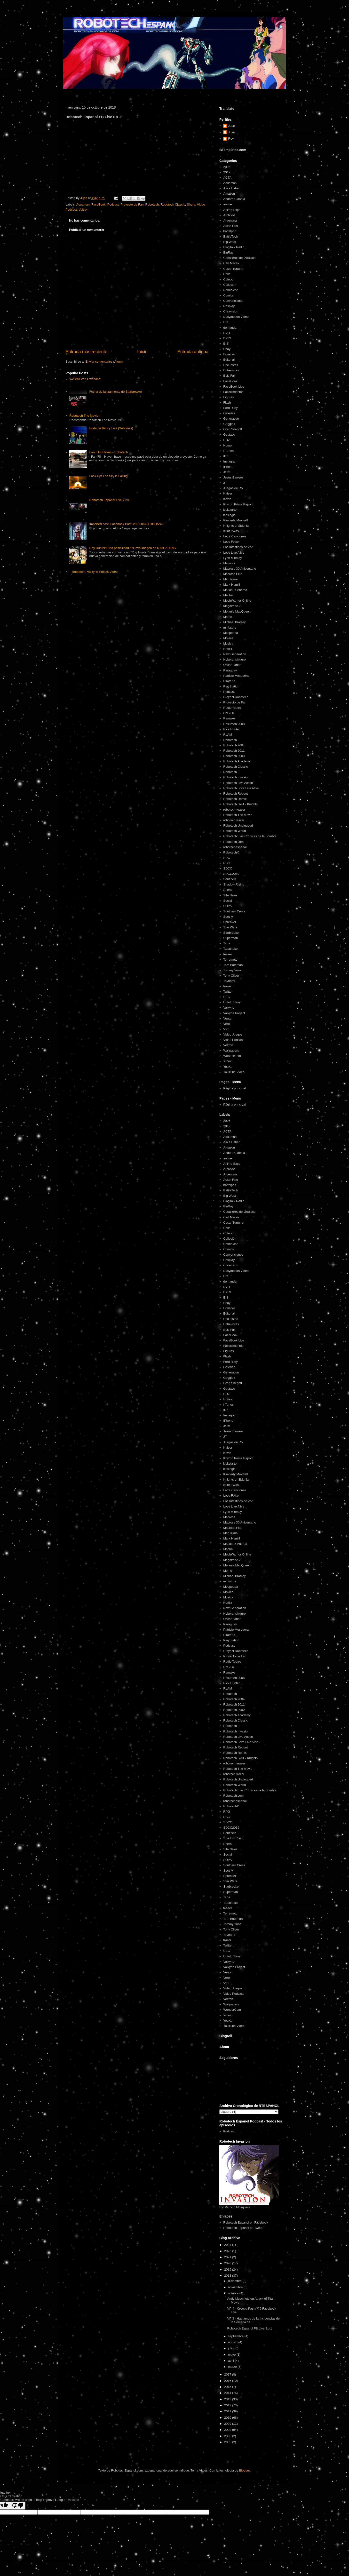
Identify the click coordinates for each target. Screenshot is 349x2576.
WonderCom (232, 1056)
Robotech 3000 (234, 756)
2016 (228, 2381)
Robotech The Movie (83, 415)
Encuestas (230, 365)
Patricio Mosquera (236, 676)
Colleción (229, 285)
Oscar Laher (232, 665)
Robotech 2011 (234, 750)
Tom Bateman (233, 965)
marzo (233, 2367)
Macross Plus (232, 574)
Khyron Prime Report (238, 504)
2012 (226, 172)
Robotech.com (233, 842)
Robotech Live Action (238, 783)
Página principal (234, 1088)
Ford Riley (230, 408)
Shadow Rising (233, 884)
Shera (191, 204)
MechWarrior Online (237, 600)
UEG (226, 997)
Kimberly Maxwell (235, 520)
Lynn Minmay (232, 558)
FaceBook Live (233, 386)
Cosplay (229, 306)
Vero (226, 1024)
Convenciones (233, 301)
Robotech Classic (173, 204)
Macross (229, 563)
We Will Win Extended (84, 379)
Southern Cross (234, 911)
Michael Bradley (234, 622)
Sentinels (229, 879)
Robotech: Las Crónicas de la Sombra (250, 836)
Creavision (230, 311)
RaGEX (228, 713)
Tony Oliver (231, 975)
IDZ (225, 456)
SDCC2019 (231, 874)
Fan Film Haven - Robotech (108, 452)
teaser (227, 954)
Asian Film (230, 226)
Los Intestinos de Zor (238, 547)
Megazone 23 (232, 606)
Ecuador (229, 354)
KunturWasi (231, 531)
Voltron (83, 209)
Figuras (228, 397)
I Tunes (228, 451)
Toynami (229, 981)
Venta (227, 1018)
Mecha (228, 595)
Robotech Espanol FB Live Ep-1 (249, 2328)
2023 (228, 2251)
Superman (230, 938)
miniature (229, 627)
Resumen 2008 (234, 724)
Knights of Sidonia (236, 525)
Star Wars (230, 927)
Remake (229, 718)
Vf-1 (226, 1029)
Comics (228, 295)
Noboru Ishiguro (234, 659)
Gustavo (229, 434)
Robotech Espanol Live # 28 (109, 500)
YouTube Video (234, 1072)
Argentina (230, 220)
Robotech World (234, 831)
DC (225, 322)
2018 (228, 2275)
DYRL (227, 338)
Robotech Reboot (235, 793)
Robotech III (231, 772)
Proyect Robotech (235, 697)
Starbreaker (231, 932)
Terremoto (230, 959)
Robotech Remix (234, 799)
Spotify (228, 916)
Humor (228, 445)
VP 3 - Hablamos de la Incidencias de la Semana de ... (253, 2320)
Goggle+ (229, 424)
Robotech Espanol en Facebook (245, 2222)
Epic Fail (229, 375)
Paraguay (230, 670)
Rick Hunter (231, 729)
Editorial (229, 359)
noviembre (236, 2287)
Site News (230, 895)
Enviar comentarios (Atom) (104, 361)
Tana (226, 943)
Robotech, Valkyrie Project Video (95, 572)
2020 (228, 2263)
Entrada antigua (192, 351)
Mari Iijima (230, 579)
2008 (228, 2430)
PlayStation (231, 686)
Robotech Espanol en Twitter (243, 2228)
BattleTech (230, 236)
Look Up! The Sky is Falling (108, 476)
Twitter (227, 991)
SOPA (227, 906)
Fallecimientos (233, 392)
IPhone (228, 467)
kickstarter (230, 509)
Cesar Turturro (233, 269)
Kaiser (227, 493)
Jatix (226, 472)
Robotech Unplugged (238, 825)
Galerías (229, 413)
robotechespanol (234, 847)
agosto (233, 2342)
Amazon (229, 193)
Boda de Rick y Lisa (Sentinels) (111, 428)
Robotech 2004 (234, 745)
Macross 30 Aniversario (239, 568)
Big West (229, 242)
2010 (228, 2417)
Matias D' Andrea (235, 590)
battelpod (229, 231)
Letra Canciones (234, 536)
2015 (228, 2387)
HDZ (226, 440)
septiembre (236, 2336)
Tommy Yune (232, 970)
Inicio (142, 351)
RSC (226, 863)
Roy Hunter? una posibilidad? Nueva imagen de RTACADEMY (132, 548)
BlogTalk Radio (233, 247)
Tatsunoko (230, 948)
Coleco (228, 279)
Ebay (226, 349)
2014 (228, 2393)
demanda (229, 327)
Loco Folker (231, 541)
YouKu (227, 1067)
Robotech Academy (237, 761)
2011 (228, 2411)
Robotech (152, 204)
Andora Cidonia (234, 199)
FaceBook (98, 204)
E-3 (225, 343)
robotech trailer (233, 820)
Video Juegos (232, 1034)
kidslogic (229, 515)
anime (227, 204)
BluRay (228, 252)
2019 (228, 2269)
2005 (228, 2442)
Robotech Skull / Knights (240, 804)
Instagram (230, 461)
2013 (228, 2399)
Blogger (244, 2470)
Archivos (229, 215)
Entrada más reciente (86, 351)
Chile (226, 274)
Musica (228, 643)
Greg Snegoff (232, 429)
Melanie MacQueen (237, 611)
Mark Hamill (231, 584)
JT (225, 483)
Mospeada (230, 633)
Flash (227, 402)
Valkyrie (228, 1007)
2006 (226, 167)
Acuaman (83, 204)
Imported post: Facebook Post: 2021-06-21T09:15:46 (126, 524)
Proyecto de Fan (131, 204)
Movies (228, 638)
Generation (231, 418)
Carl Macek (231, 263)
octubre (233, 2293)
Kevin (227, 499)
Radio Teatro (232, 708)
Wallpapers (231, 1050)
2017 (228, 2374)
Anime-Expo (231, 210)
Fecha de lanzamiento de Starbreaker (115, 391)
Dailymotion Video (236, 317)
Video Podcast (233, 1040)
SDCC (227, 868)
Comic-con (230, 290)
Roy (231, 138)
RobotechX (231, 852)
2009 (228, 2423)
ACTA (227, 177)
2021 (228, 2257)
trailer (227, 986)
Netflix (227, 649)
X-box (227, 1061)
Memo (227, 617)
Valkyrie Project (234, 1013)
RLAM (227, 734)
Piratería (229, 681)
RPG (226, 858)
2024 (228, 2245)
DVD (226, 333)
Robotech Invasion (236, 777)
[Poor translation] (17, 2506)
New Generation (234, 654)
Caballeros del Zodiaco (239, 258)
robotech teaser (234, 809)
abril (231, 2360)
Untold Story (232, 1002)
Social (227, 900)
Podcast (113, 204)
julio (231, 2348)
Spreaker (229, 922)
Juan (231, 126)
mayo (232, 2354)
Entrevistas (231, 370)
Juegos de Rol (233, 488)
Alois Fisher (231, 188)
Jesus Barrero (233, 477)
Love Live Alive (233, 552)
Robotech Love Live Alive (241, 788)
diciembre (235, 2281)
